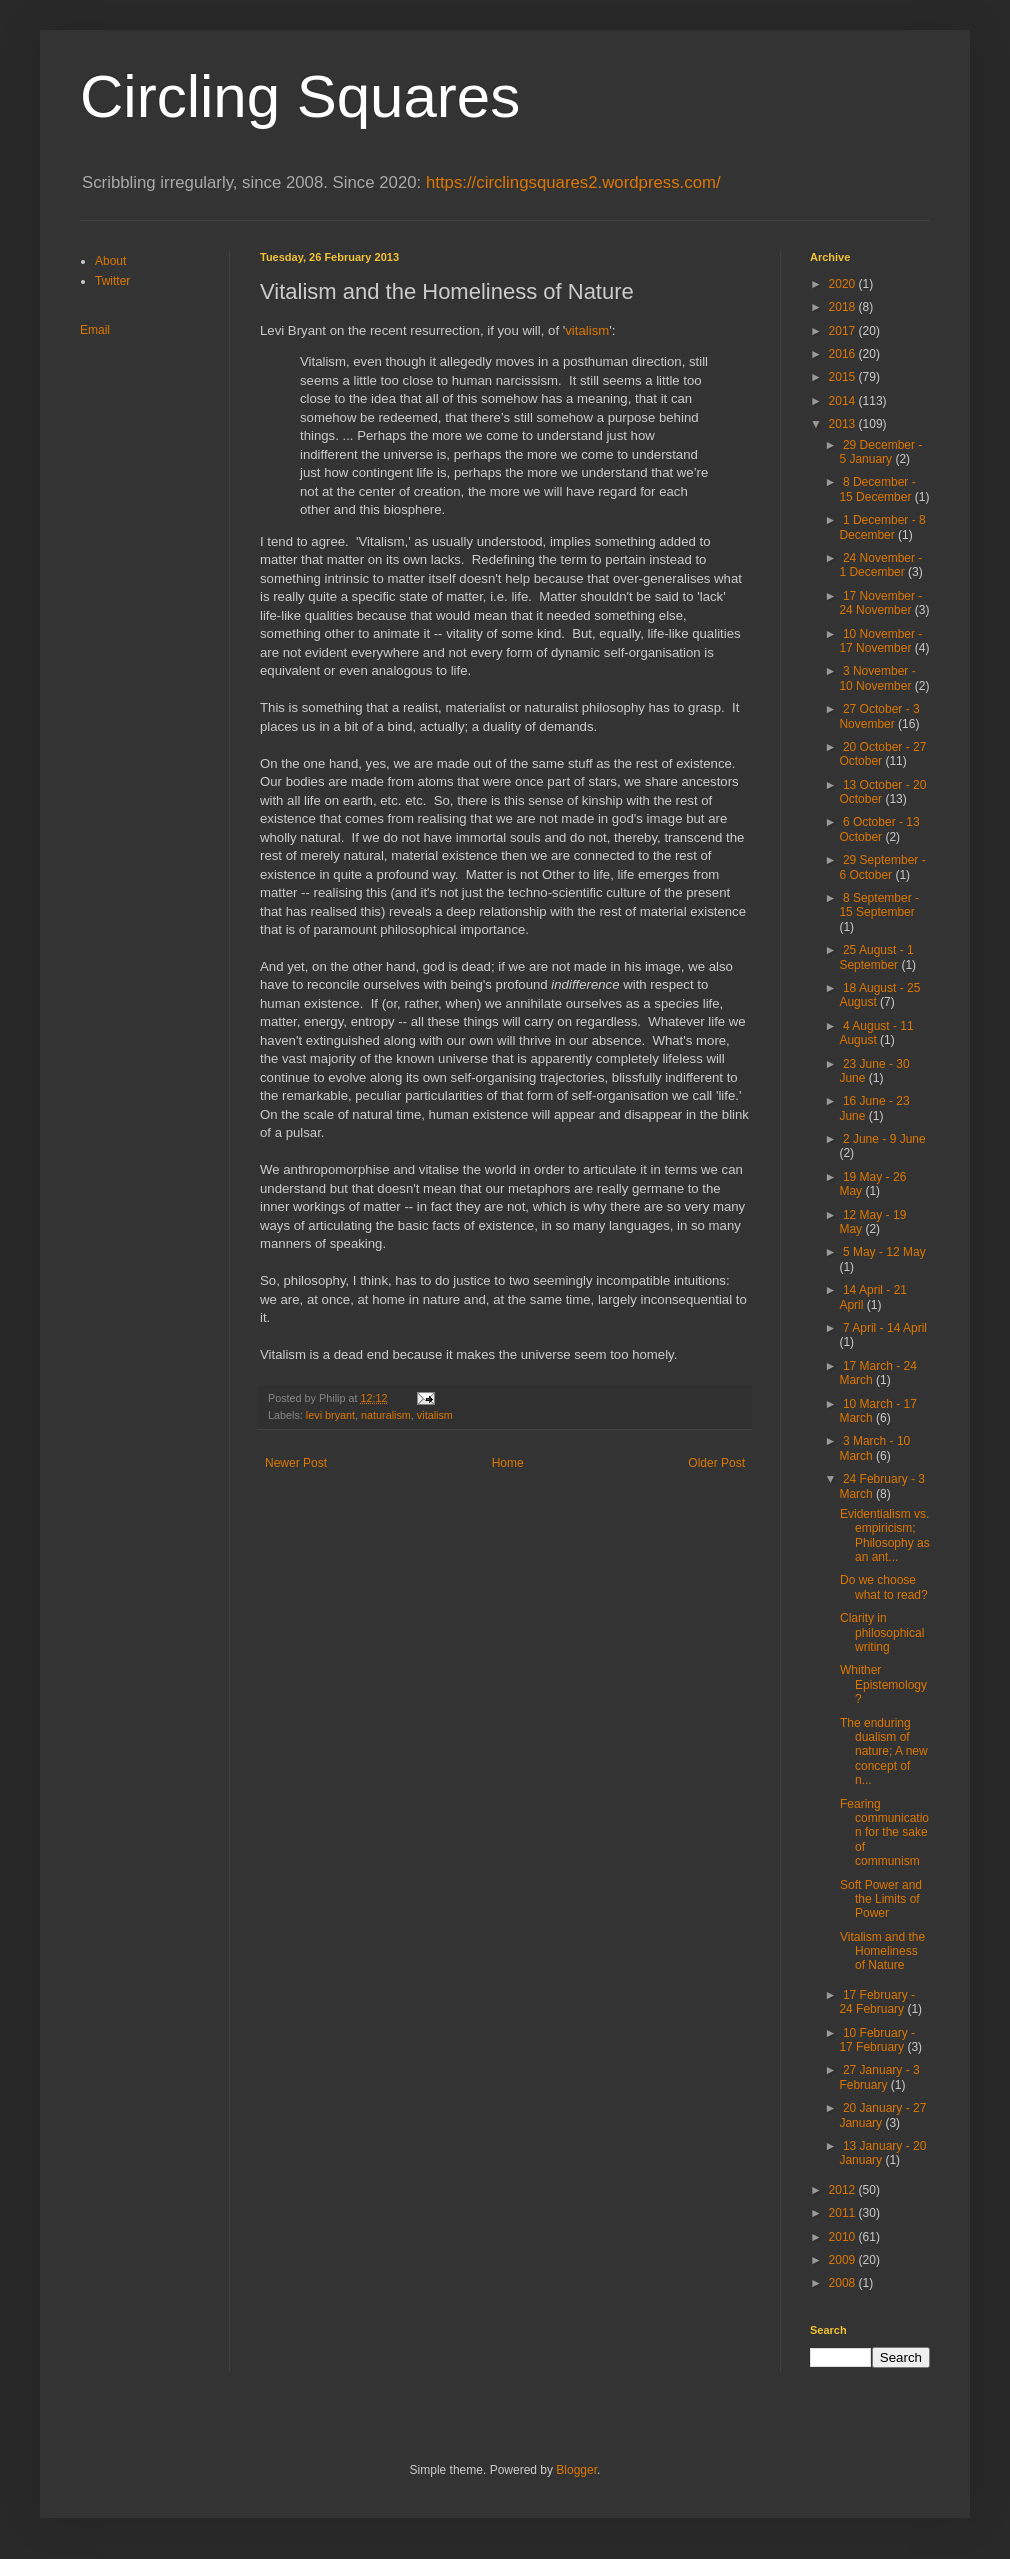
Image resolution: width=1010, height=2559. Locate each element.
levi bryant (330, 1415)
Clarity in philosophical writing (882, 1632)
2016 (844, 354)
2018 (844, 307)
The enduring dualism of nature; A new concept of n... (884, 1752)
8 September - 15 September (879, 905)
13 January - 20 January (882, 2153)
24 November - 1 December (880, 565)
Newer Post (296, 1463)
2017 (844, 331)
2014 (844, 401)
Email (95, 330)
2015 (844, 377)
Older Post (716, 1463)
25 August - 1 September (876, 957)
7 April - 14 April (885, 1328)
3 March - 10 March (874, 1448)
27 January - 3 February (879, 2077)
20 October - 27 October (882, 754)
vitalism (587, 330)
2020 (844, 284)
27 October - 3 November (879, 716)
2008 (844, 2283)
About (110, 261)
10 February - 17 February (877, 2040)
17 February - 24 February (877, 2002)
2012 (844, 2190)
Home (508, 1463)
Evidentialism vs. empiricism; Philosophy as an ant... (885, 1535)
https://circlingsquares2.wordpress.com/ (573, 182)
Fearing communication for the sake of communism (884, 1833)
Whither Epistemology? (883, 1684)
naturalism (386, 1415)
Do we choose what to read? (884, 1587)
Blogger (576, 2470)
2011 (844, 2213)
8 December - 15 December (877, 489)
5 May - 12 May (884, 1252)
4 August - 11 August (876, 1033)
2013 (844, 424)
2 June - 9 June (884, 1139)
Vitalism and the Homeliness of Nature (882, 1951)
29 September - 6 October (882, 867)
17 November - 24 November (880, 603)
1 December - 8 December (882, 527)
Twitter (112, 281)
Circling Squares (300, 96)
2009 (844, 2260)
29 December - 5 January (880, 452)
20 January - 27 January (882, 2115)
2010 (844, 2237)
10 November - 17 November (880, 641)
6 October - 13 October (879, 829)
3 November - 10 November (877, 678)
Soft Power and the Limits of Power (881, 1899)
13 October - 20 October (882, 792)
